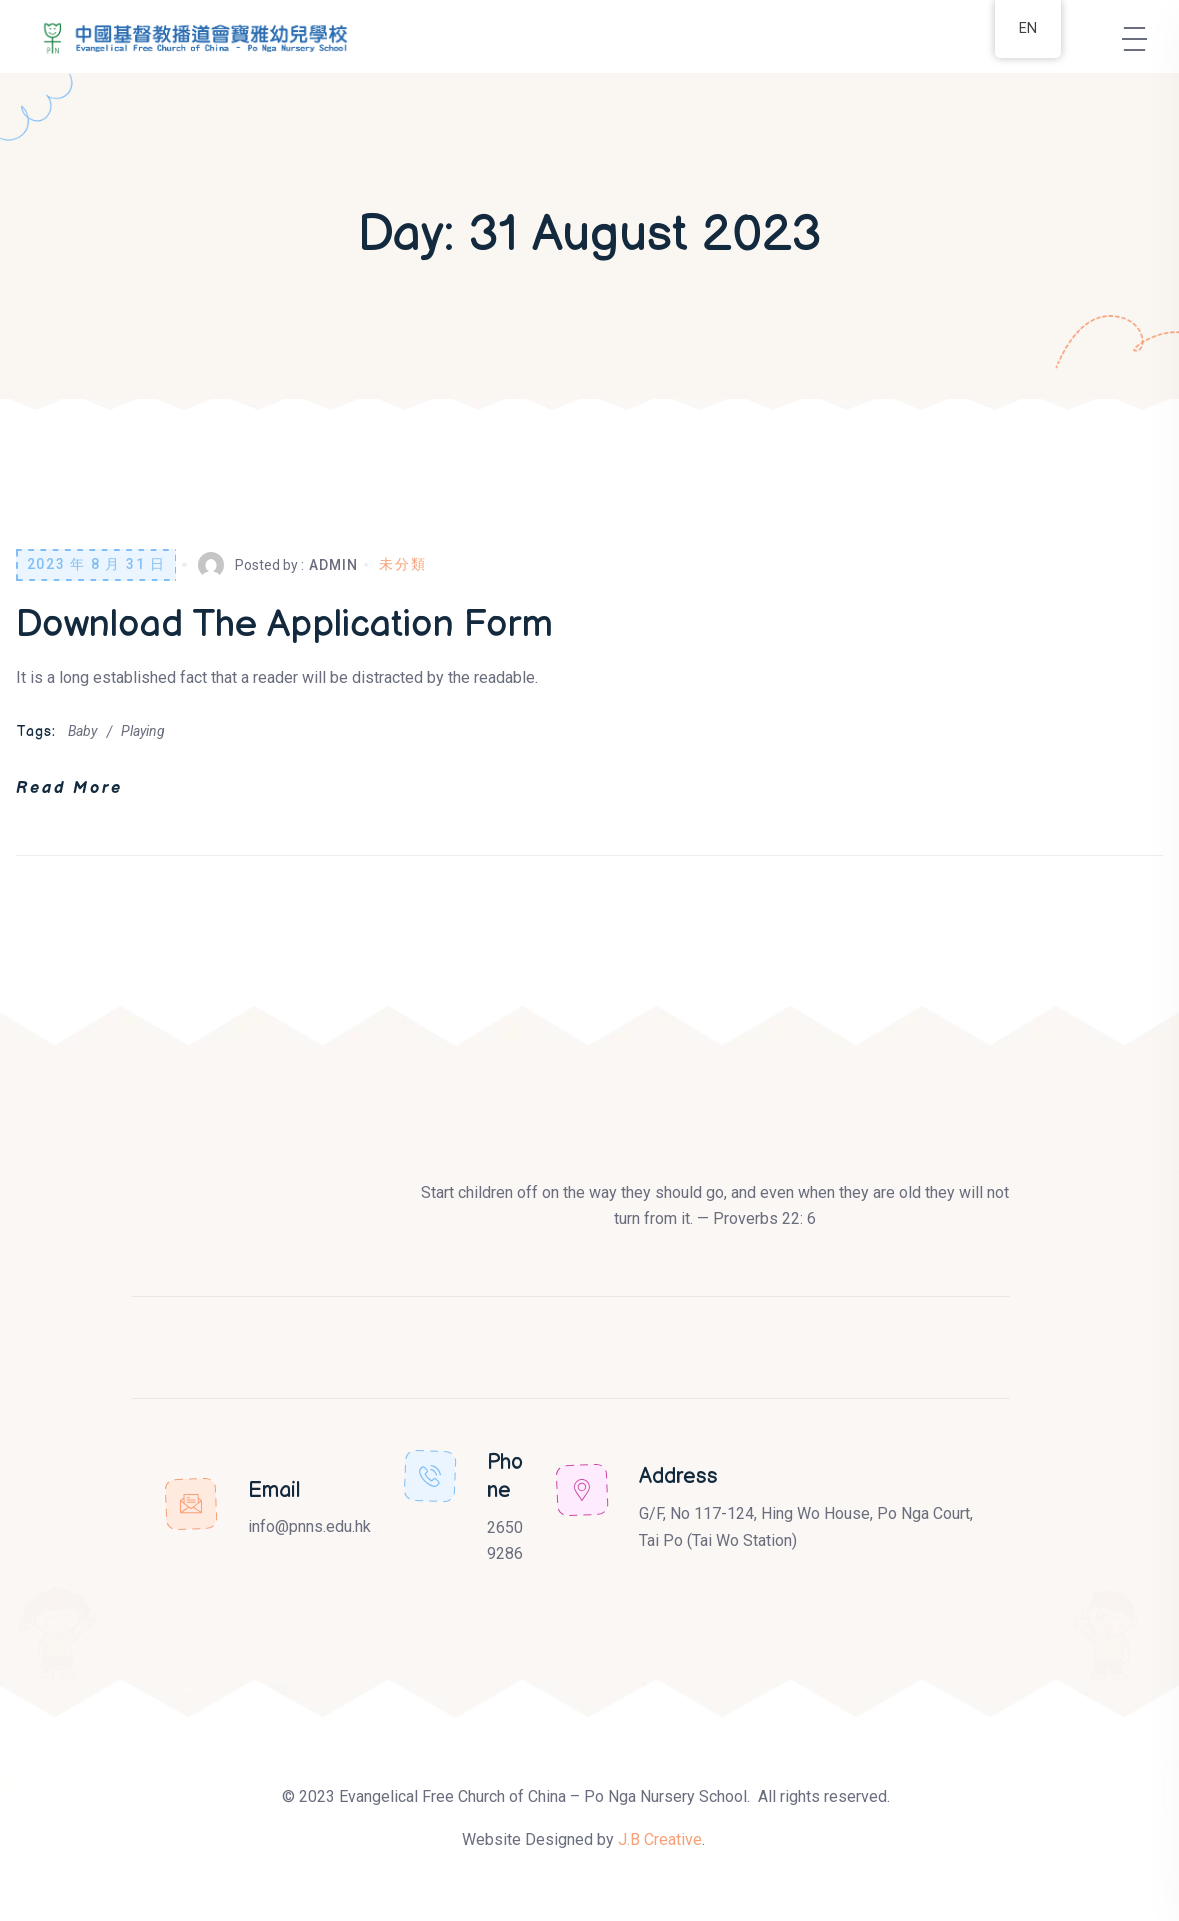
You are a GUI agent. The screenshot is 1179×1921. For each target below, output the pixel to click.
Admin (333, 565)
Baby (82, 731)
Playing (143, 731)
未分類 (402, 564)
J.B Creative (660, 1839)
